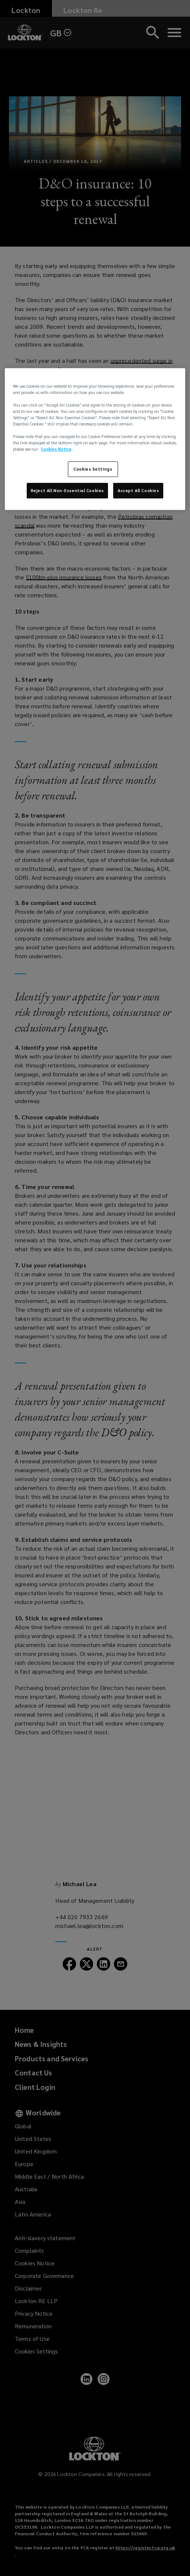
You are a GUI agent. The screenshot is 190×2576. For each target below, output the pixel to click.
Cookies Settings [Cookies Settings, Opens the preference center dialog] (92, 469)
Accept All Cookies (138, 490)
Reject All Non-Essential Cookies (67, 490)
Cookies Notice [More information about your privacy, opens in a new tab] (56, 449)
